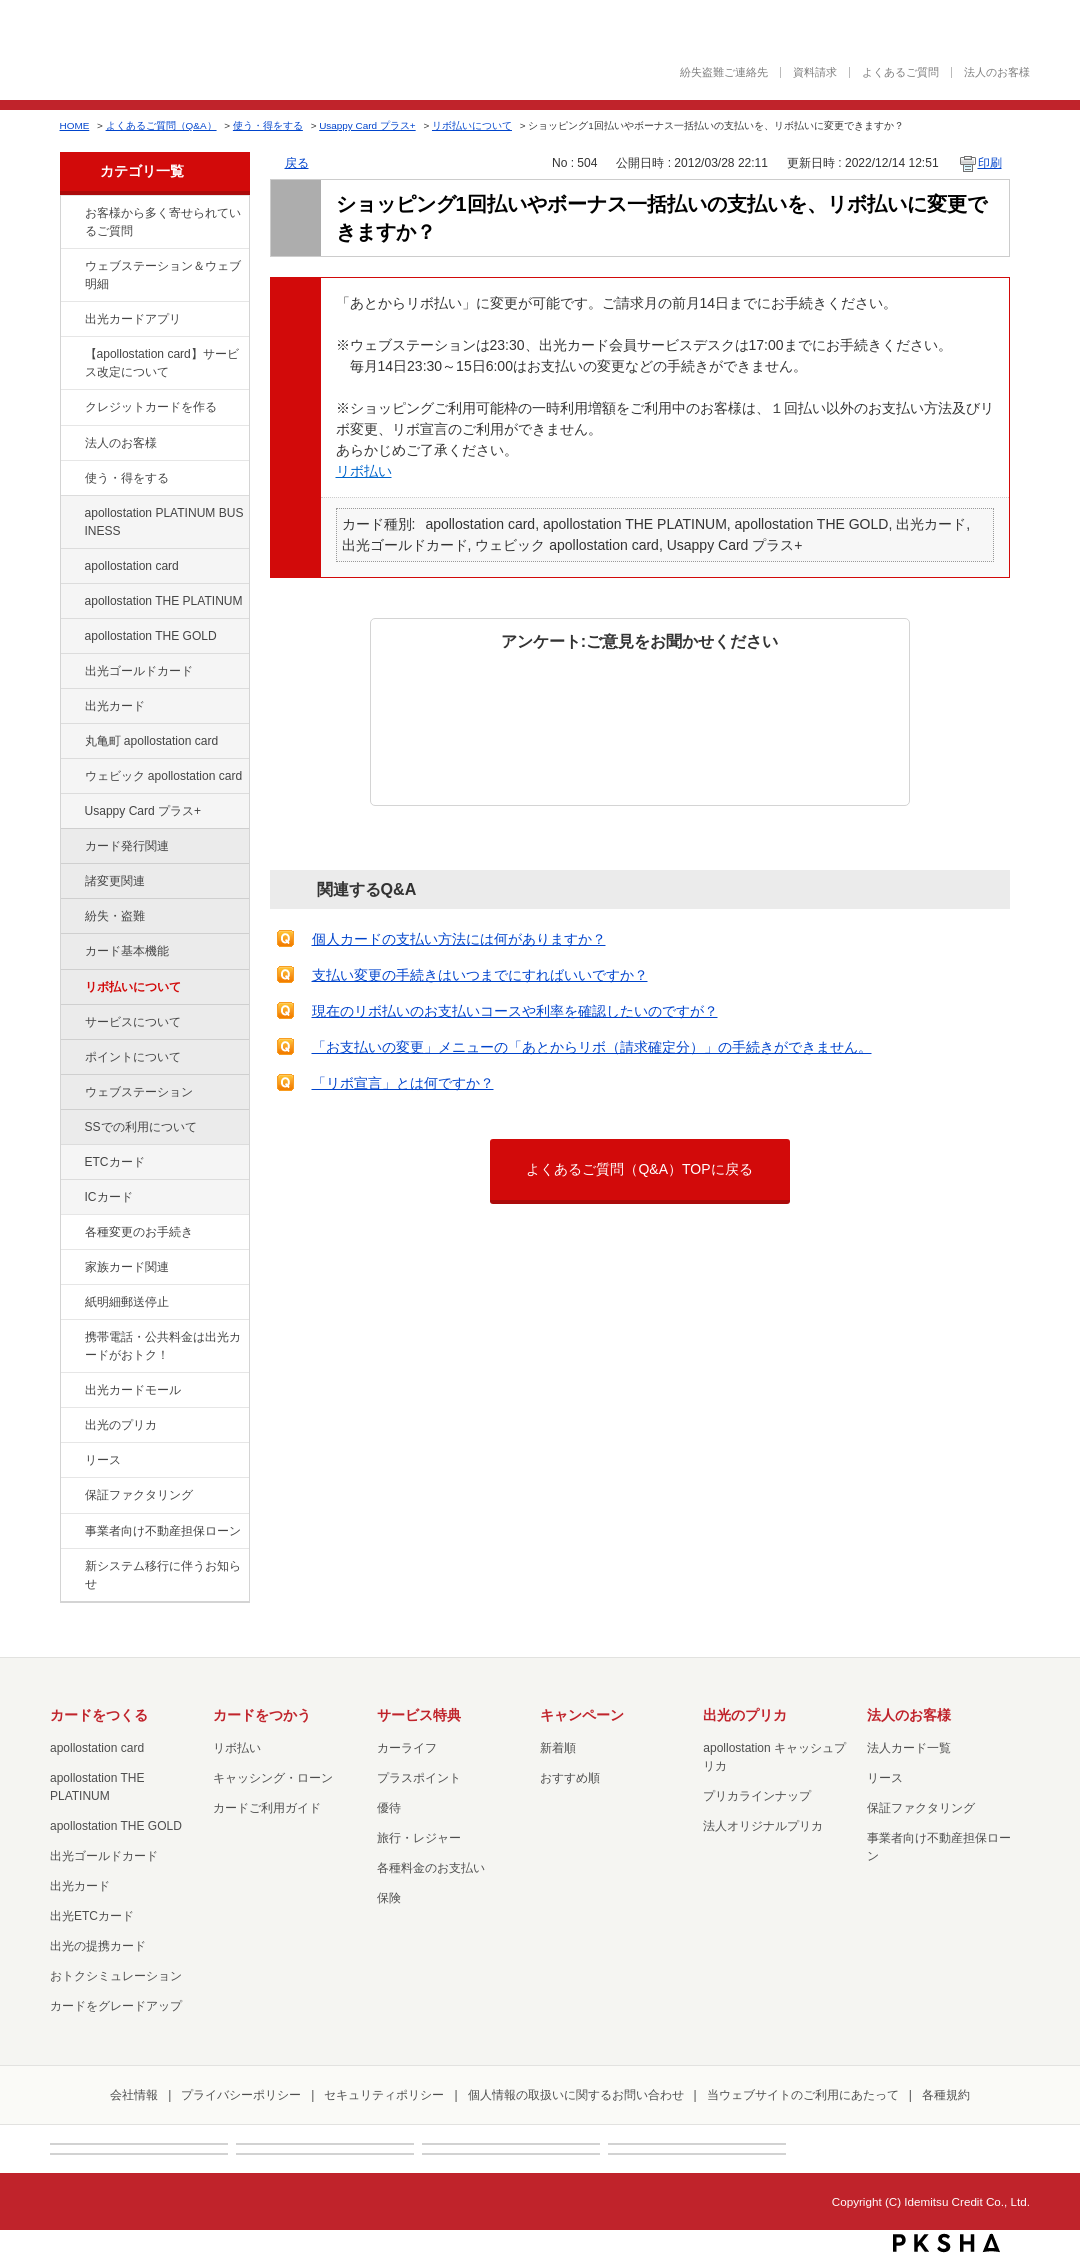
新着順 (558, 1748)
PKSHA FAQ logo (946, 2243)
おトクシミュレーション (116, 1976)
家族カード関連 (127, 1267)
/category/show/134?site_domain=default (71, 214)
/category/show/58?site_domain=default (71, 672)
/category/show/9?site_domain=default (71, 479)
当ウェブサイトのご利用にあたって (803, 2095)
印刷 (990, 163)
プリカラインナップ (757, 1796)
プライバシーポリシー (241, 2095)
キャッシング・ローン (273, 1778)
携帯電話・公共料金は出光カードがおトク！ (163, 1346)
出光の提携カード (98, 1946)
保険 (389, 1898)
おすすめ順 (570, 1778)
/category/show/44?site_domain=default (71, 637)
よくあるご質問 (900, 72)
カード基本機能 (127, 951)
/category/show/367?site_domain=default (71, 812)
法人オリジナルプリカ (763, 1826)
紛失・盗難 (115, 916)
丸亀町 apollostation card (152, 741)
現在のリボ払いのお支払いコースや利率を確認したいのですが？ (515, 1011)
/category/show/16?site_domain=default (71, 1426)
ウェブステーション (139, 1092)
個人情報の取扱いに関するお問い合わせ (576, 2095)
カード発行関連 (127, 846)
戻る (297, 163)
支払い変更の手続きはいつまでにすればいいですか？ (480, 975)
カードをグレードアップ (116, 2006)
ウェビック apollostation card (164, 776)
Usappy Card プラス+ (367, 125)
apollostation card (132, 566)
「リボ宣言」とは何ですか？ (403, 1083)
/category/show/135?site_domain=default (71, 267)
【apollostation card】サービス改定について (162, 363)
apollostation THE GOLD (151, 636)
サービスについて (133, 1022)
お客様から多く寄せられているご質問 (163, 222)
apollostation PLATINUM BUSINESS (164, 522)
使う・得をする (268, 125)
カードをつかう (262, 1715)
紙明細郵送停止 (127, 1302)
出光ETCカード (92, 1916)
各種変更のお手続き (139, 1232)
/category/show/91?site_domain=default (71, 777)
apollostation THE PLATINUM (164, 601)
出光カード (115, 706)
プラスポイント (419, 1778)
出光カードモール (133, 1390)
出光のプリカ (121, 1425)
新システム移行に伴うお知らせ (163, 1575)
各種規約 (946, 2095)
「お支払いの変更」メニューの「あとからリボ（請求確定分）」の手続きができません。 (592, 1047)
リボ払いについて (472, 125)
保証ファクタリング (139, 1495)
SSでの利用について (141, 1127)
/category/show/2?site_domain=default (71, 408)
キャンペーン (582, 1715)
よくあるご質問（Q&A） (161, 125)
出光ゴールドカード (139, 671)
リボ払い (364, 471)
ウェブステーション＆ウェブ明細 (163, 275)
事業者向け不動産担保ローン (163, 1531)
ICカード (109, 1197)
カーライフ (407, 1748)
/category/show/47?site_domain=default (71, 707)
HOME (75, 125)
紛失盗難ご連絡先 (724, 72)
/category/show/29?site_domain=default (71, 567)
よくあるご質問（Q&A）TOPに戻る (639, 1169)
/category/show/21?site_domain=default (71, 444)
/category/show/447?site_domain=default (71, 514)
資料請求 (815, 72)
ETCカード (115, 1162)
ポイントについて (133, 1057)
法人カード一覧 (909, 1748)
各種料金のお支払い (431, 1868)
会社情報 (134, 2095)
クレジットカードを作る (151, 407)
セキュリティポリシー (384, 2095)
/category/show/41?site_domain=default (71, 602)
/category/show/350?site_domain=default (71, 1567)
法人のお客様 (997, 72)
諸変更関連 (115, 881)
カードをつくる (99, 1715)
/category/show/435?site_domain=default (71, 320)
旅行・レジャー (419, 1838)
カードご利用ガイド (267, 1808)
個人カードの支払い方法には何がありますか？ (459, 939)
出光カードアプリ (133, 319)
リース (103, 1460)
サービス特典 (419, 1715)
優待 (389, 1808)
